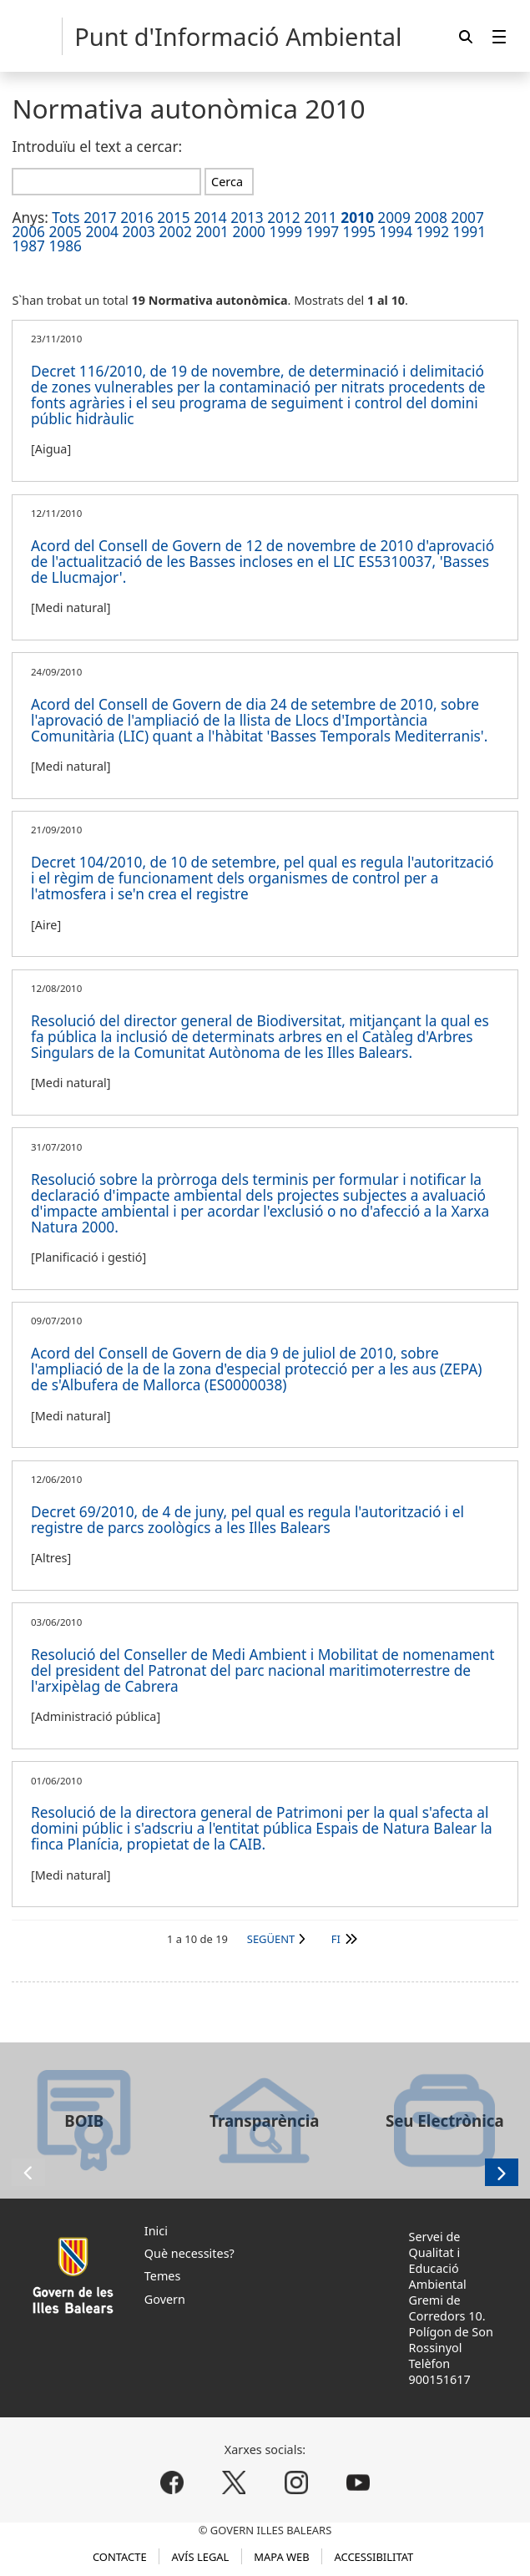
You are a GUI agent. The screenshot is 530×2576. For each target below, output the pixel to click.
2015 (173, 217)
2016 (137, 217)
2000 (248, 231)
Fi (336, 1938)
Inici (156, 2231)
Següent (271, 1938)
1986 (65, 246)
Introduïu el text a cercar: (97, 146)
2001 (212, 231)
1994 (396, 231)
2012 (283, 217)
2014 (210, 217)
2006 (28, 231)
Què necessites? (189, 2253)
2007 (467, 217)
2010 (357, 217)
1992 (433, 231)
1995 (359, 231)
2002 (175, 231)
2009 (394, 217)
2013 (247, 217)
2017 (100, 217)
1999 (286, 231)
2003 (138, 231)
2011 (320, 217)
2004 (102, 231)
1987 (28, 246)
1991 (470, 231)
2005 (65, 231)
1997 (323, 231)
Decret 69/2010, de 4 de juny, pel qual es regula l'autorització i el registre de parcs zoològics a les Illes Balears (247, 1519)
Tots (65, 217)
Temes (162, 2276)
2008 (430, 217)
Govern (164, 2299)
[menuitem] (499, 36)
